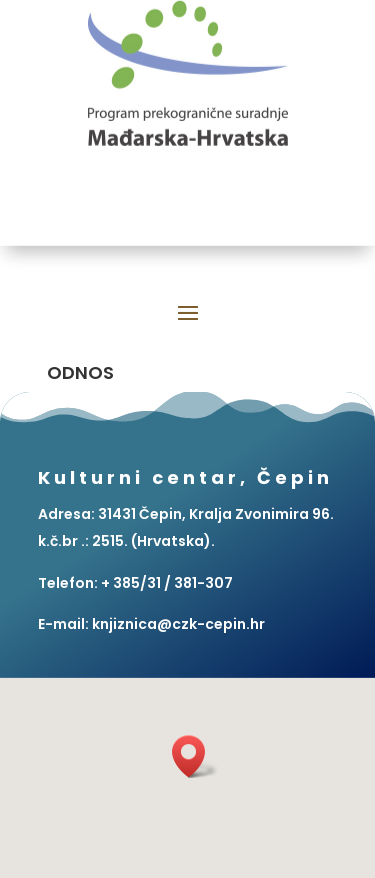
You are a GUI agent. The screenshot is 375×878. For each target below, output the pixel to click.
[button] (195, 756)
